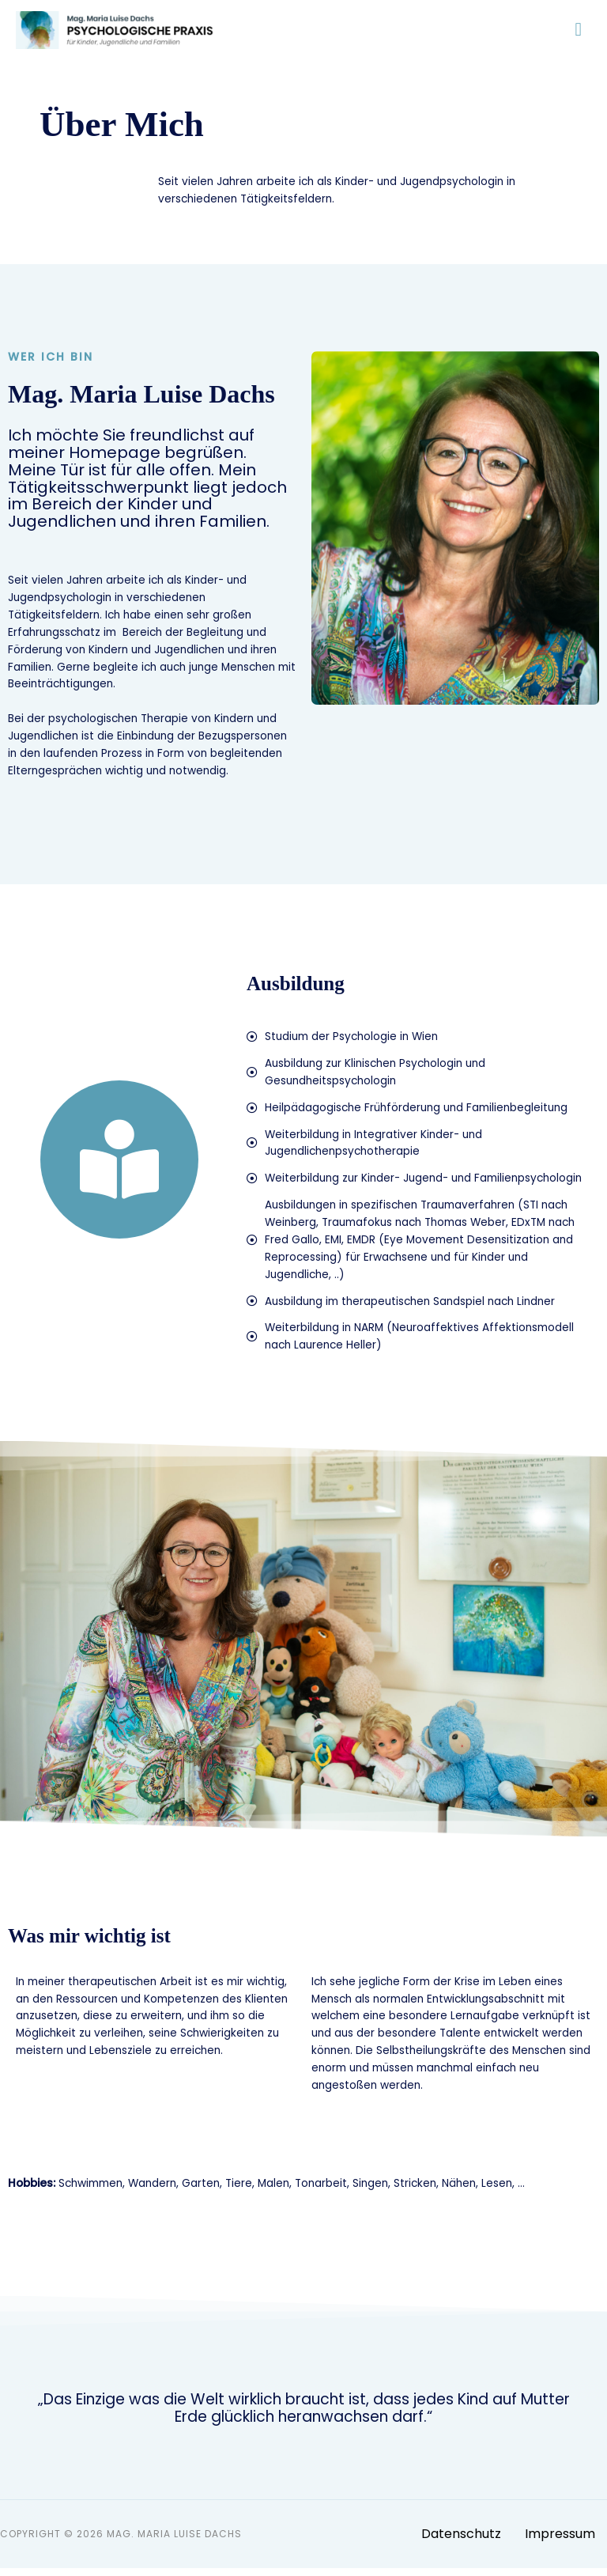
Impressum (560, 2541)
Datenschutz (461, 2541)
